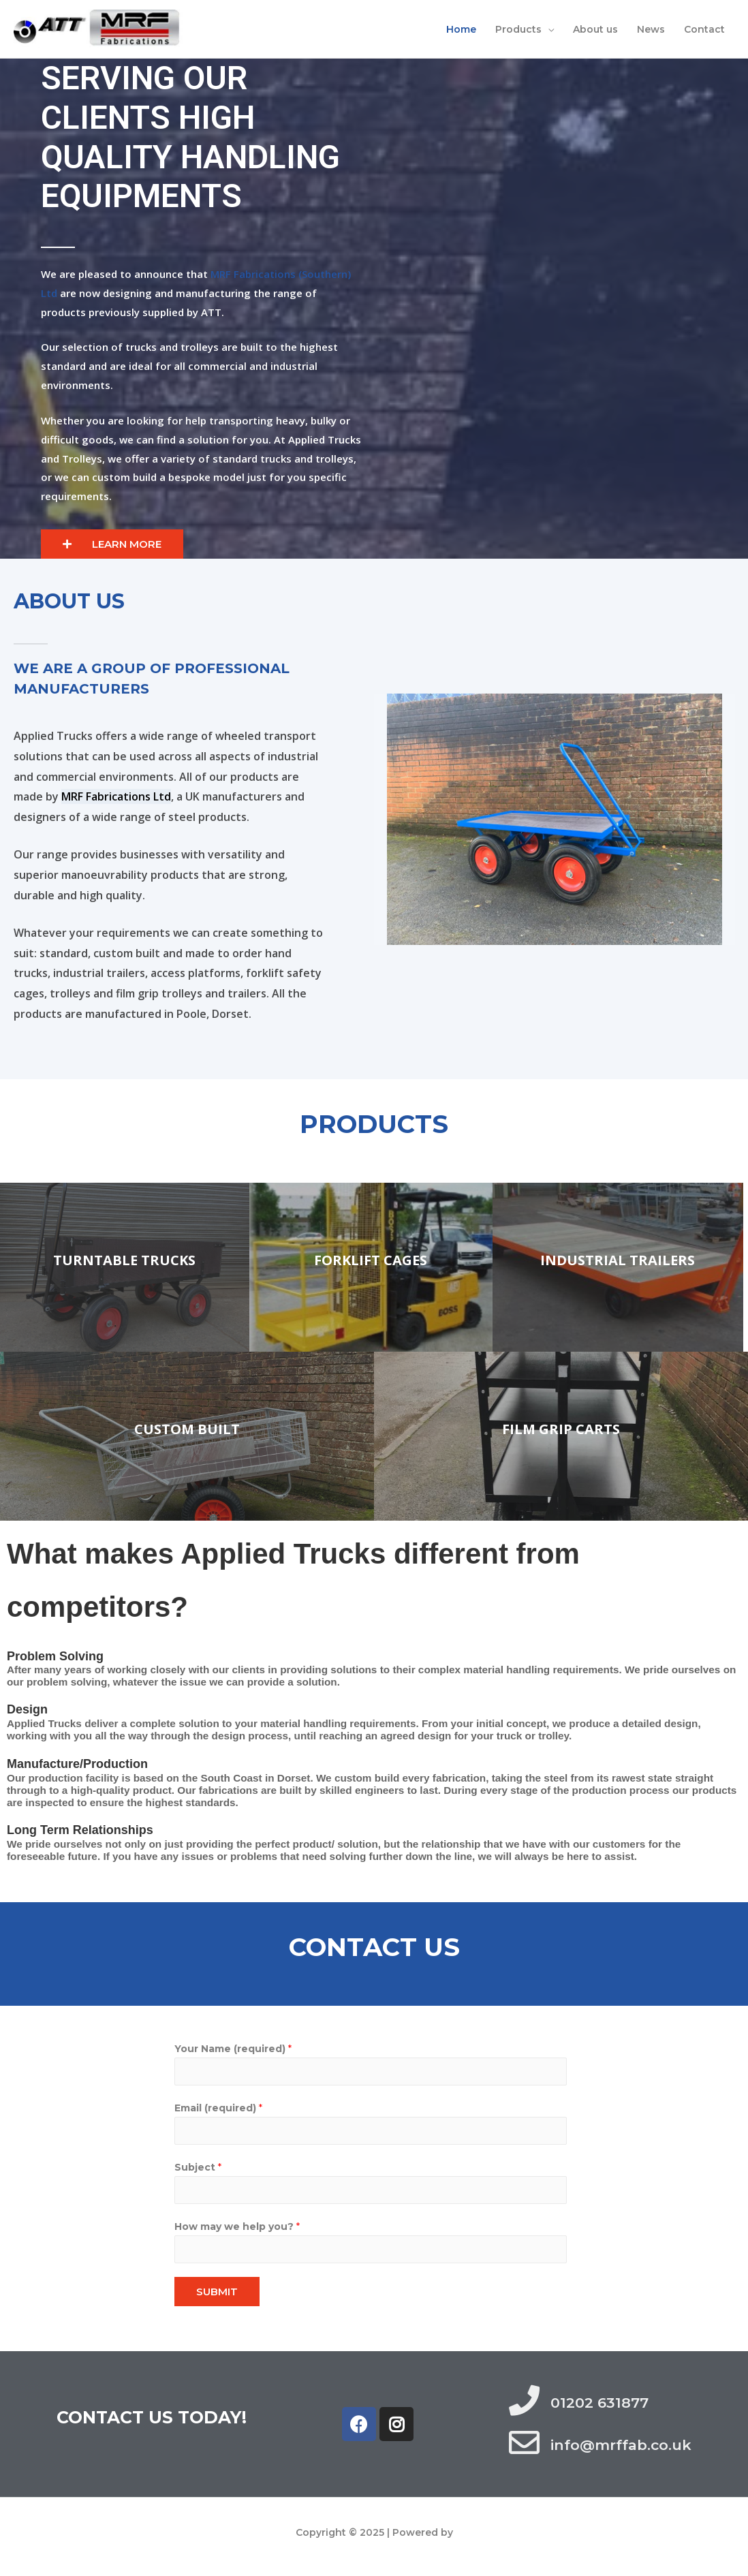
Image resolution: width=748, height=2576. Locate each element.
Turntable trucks (124, 1260)
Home (461, 29)
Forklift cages (370, 1260)
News (651, 29)
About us (595, 29)
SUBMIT (217, 2291)
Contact (704, 29)
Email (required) (218, 2108)
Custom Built (187, 1429)
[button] (112, 544)
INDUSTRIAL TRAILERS (617, 1260)
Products (518, 29)
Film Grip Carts (561, 1429)
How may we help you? (237, 2226)
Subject (197, 2167)
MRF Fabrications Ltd (116, 796)
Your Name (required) (233, 2049)
